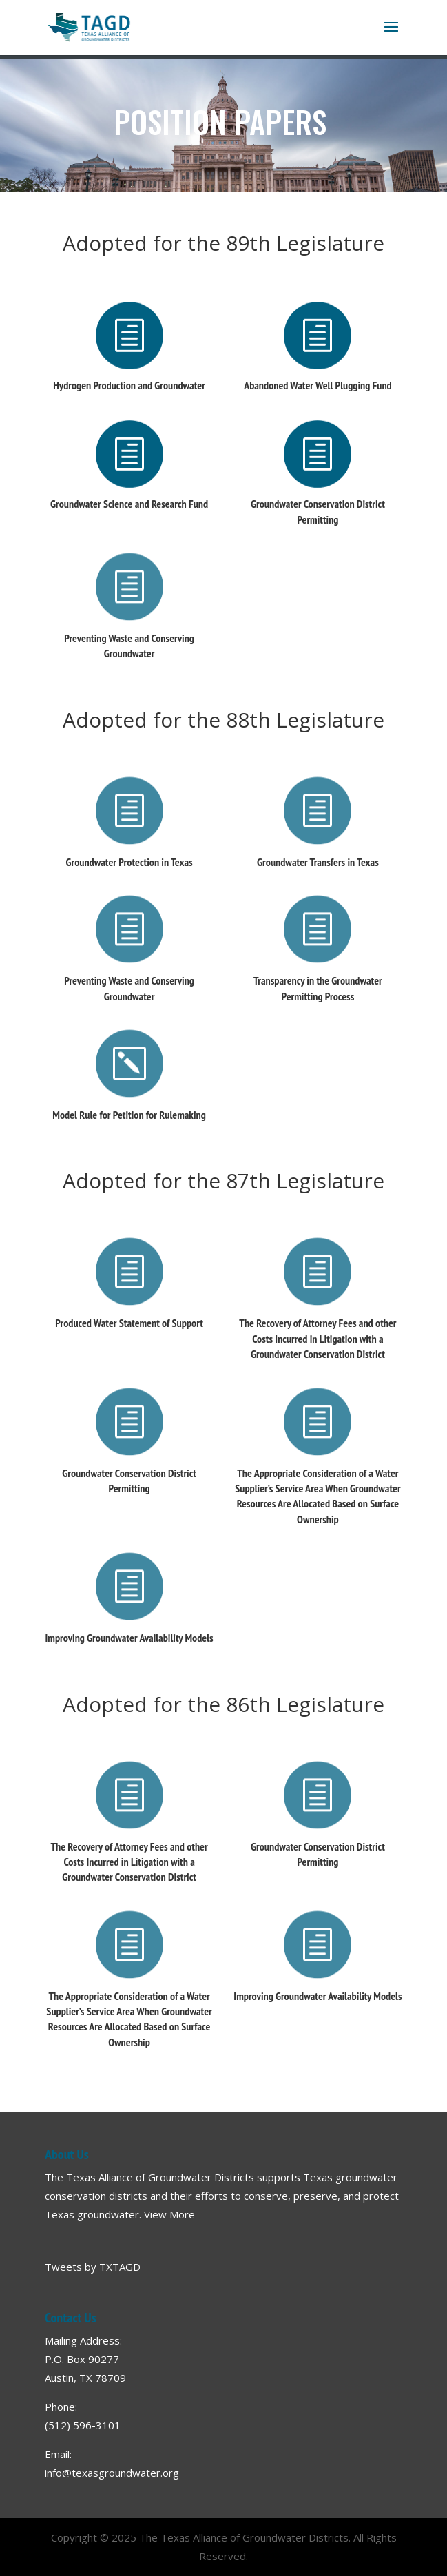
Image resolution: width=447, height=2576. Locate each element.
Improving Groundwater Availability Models (129, 1638)
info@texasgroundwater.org (112, 2473)
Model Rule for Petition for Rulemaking (129, 1115)
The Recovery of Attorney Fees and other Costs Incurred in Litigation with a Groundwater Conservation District (317, 1338)
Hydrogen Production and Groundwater (129, 385)
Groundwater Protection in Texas (128, 862)
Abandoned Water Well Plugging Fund (318, 385)
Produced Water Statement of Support (129, 1323)
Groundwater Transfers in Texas (318, 862)
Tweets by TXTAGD (93, 2267)
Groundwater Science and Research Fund (129, 504)
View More (169, 2214)
